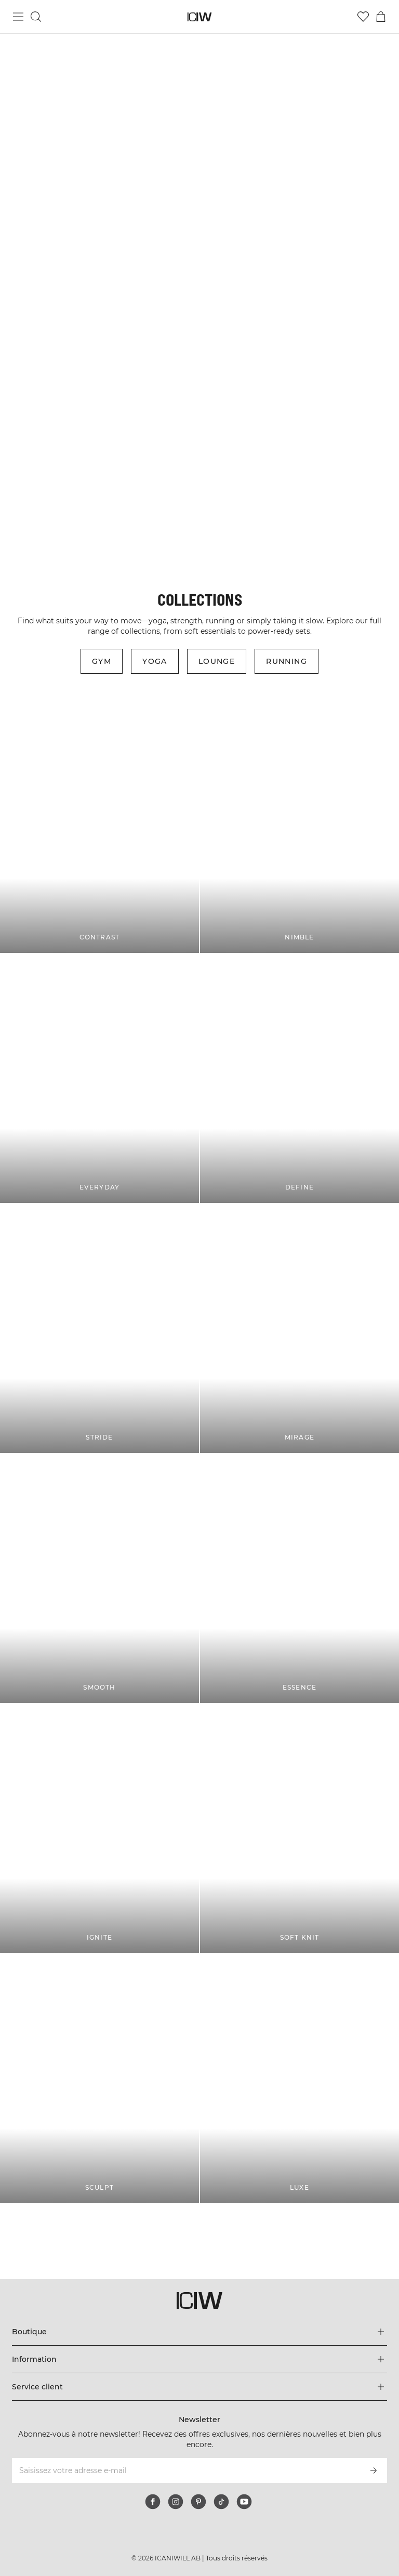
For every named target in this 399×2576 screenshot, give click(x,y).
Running (286, 661)
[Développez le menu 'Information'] (199, 2359)
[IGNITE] (99, 1828)
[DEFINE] (299, 1078)
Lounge (216, 661)
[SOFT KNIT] (299, 1828)
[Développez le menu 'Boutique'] (199, 2331)
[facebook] (152, 2501)
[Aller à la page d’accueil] (200, 16)
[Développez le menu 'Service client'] (199, 2386)
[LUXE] (299, 2078)
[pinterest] (198, 2501)
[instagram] (175, 2501)
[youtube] (244, 2501)
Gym (101, 661)
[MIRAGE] (299, 1328)
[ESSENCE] (299, 1578)
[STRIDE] (99, 1328)
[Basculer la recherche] (36, 16)
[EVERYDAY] (99, 1078)
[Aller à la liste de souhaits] (363, 16)
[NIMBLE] (299, 828)
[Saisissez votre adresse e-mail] (185, 2470)
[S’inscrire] (373, 2470)
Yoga (154, 661)
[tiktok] (221, 2501)
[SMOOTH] (99, 1578)
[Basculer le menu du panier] (381, 16)
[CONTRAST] (99, 828)
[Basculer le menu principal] (18, 16)
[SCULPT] (99, 2078)
